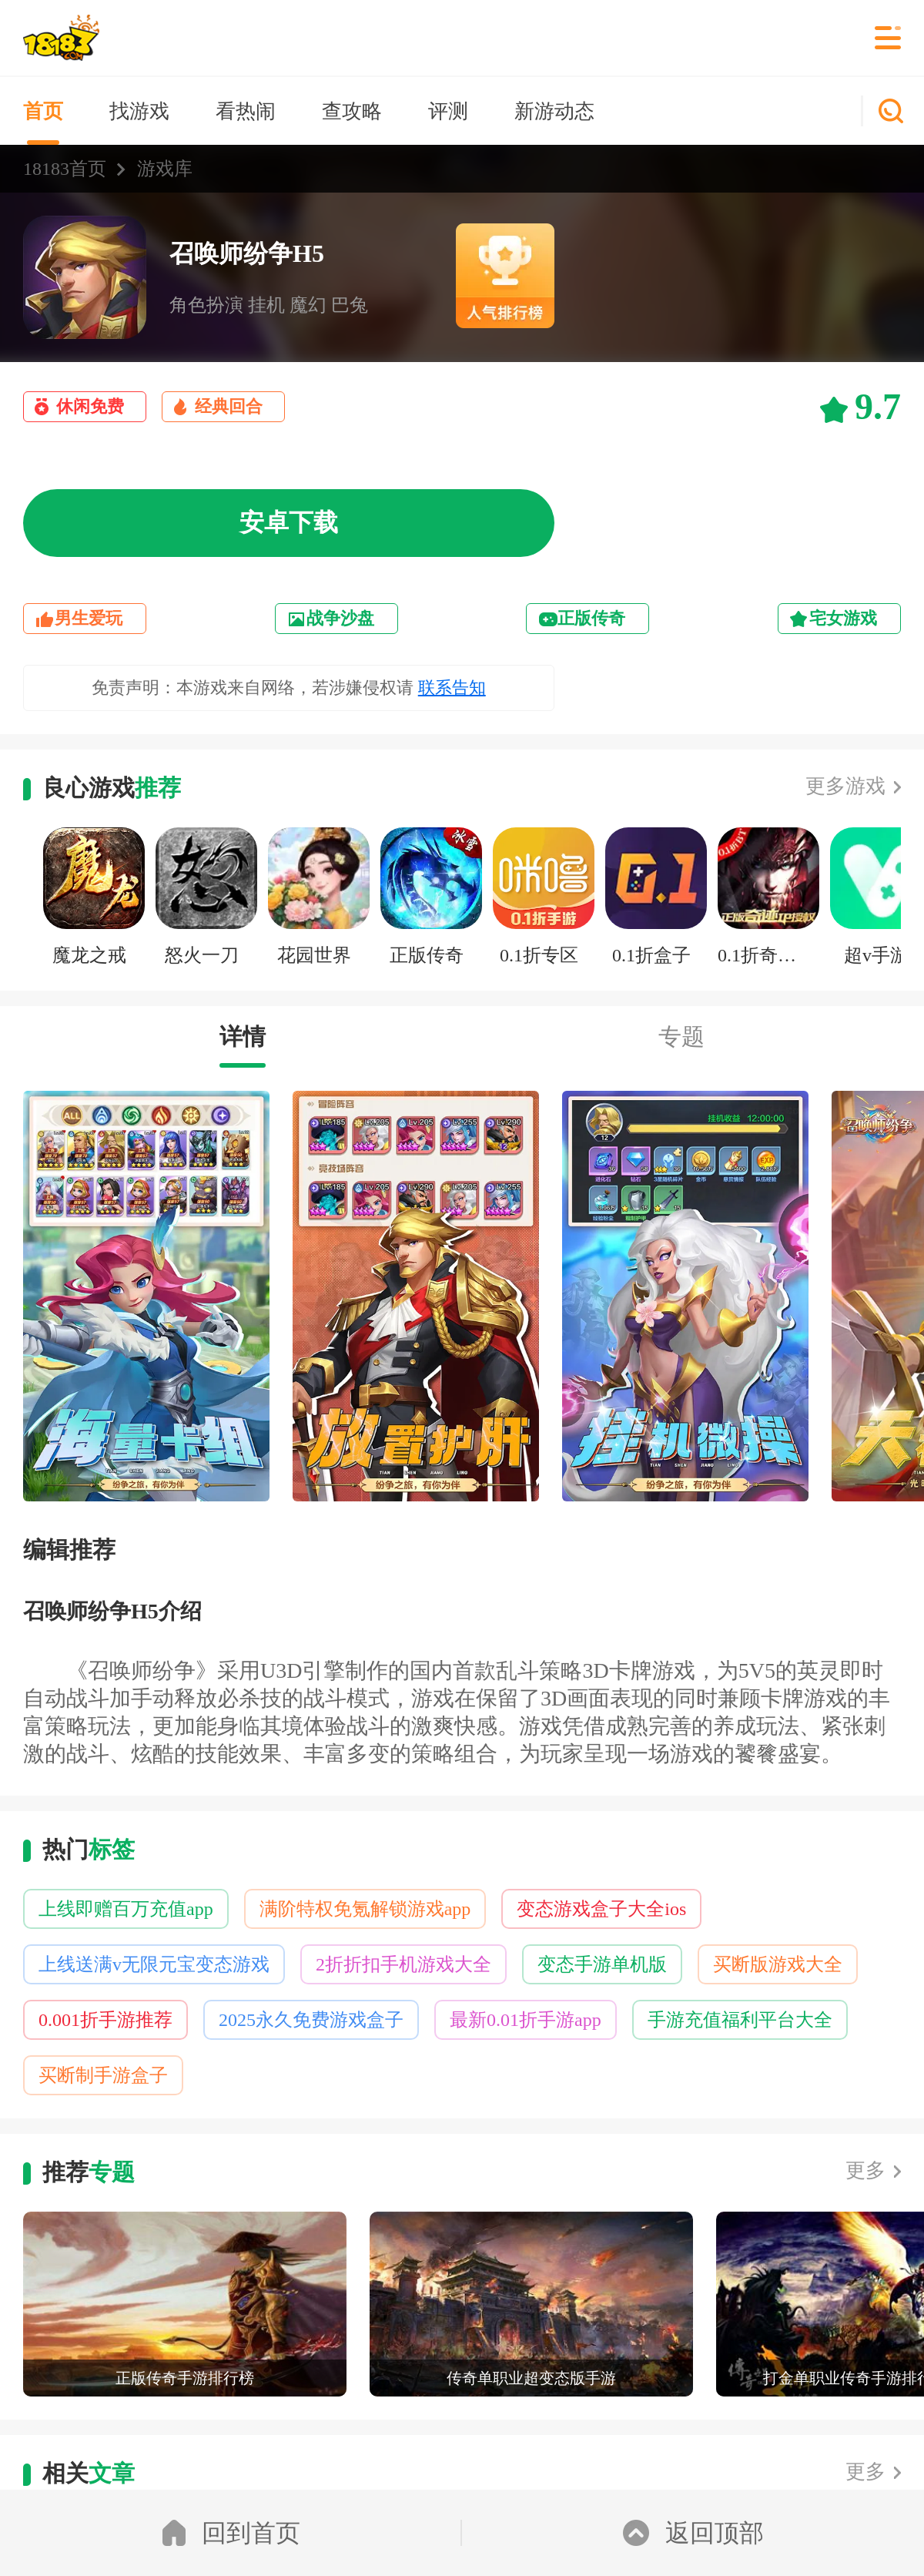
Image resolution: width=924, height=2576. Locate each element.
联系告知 (452, 687)
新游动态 (554, 110)
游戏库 (164, 169)
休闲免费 (90, 406)
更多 (865, 2170)
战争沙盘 (340, 618)
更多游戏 (845, 786)
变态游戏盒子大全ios (601, 1909)
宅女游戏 (843, 618)
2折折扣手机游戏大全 (403, 1964)
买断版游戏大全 (777, 1964)
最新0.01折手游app (525, 2020)
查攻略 (352, 110)
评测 (448, 110)
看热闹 (246, 110)
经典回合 (229, 406)
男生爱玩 (88, 618)
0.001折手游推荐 (105, 2020)
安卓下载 (288, 522)
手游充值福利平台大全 (740, 2020)
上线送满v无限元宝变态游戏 (154, 1964)
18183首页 (64, 169)
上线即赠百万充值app (125, 1909)
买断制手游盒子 (103, 2075)
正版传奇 (591, 618)
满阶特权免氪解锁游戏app (365, 1909)
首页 (43, 110)
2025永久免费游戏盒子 (311, 2020)
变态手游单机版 (602, 1964)
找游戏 (139, 110)
